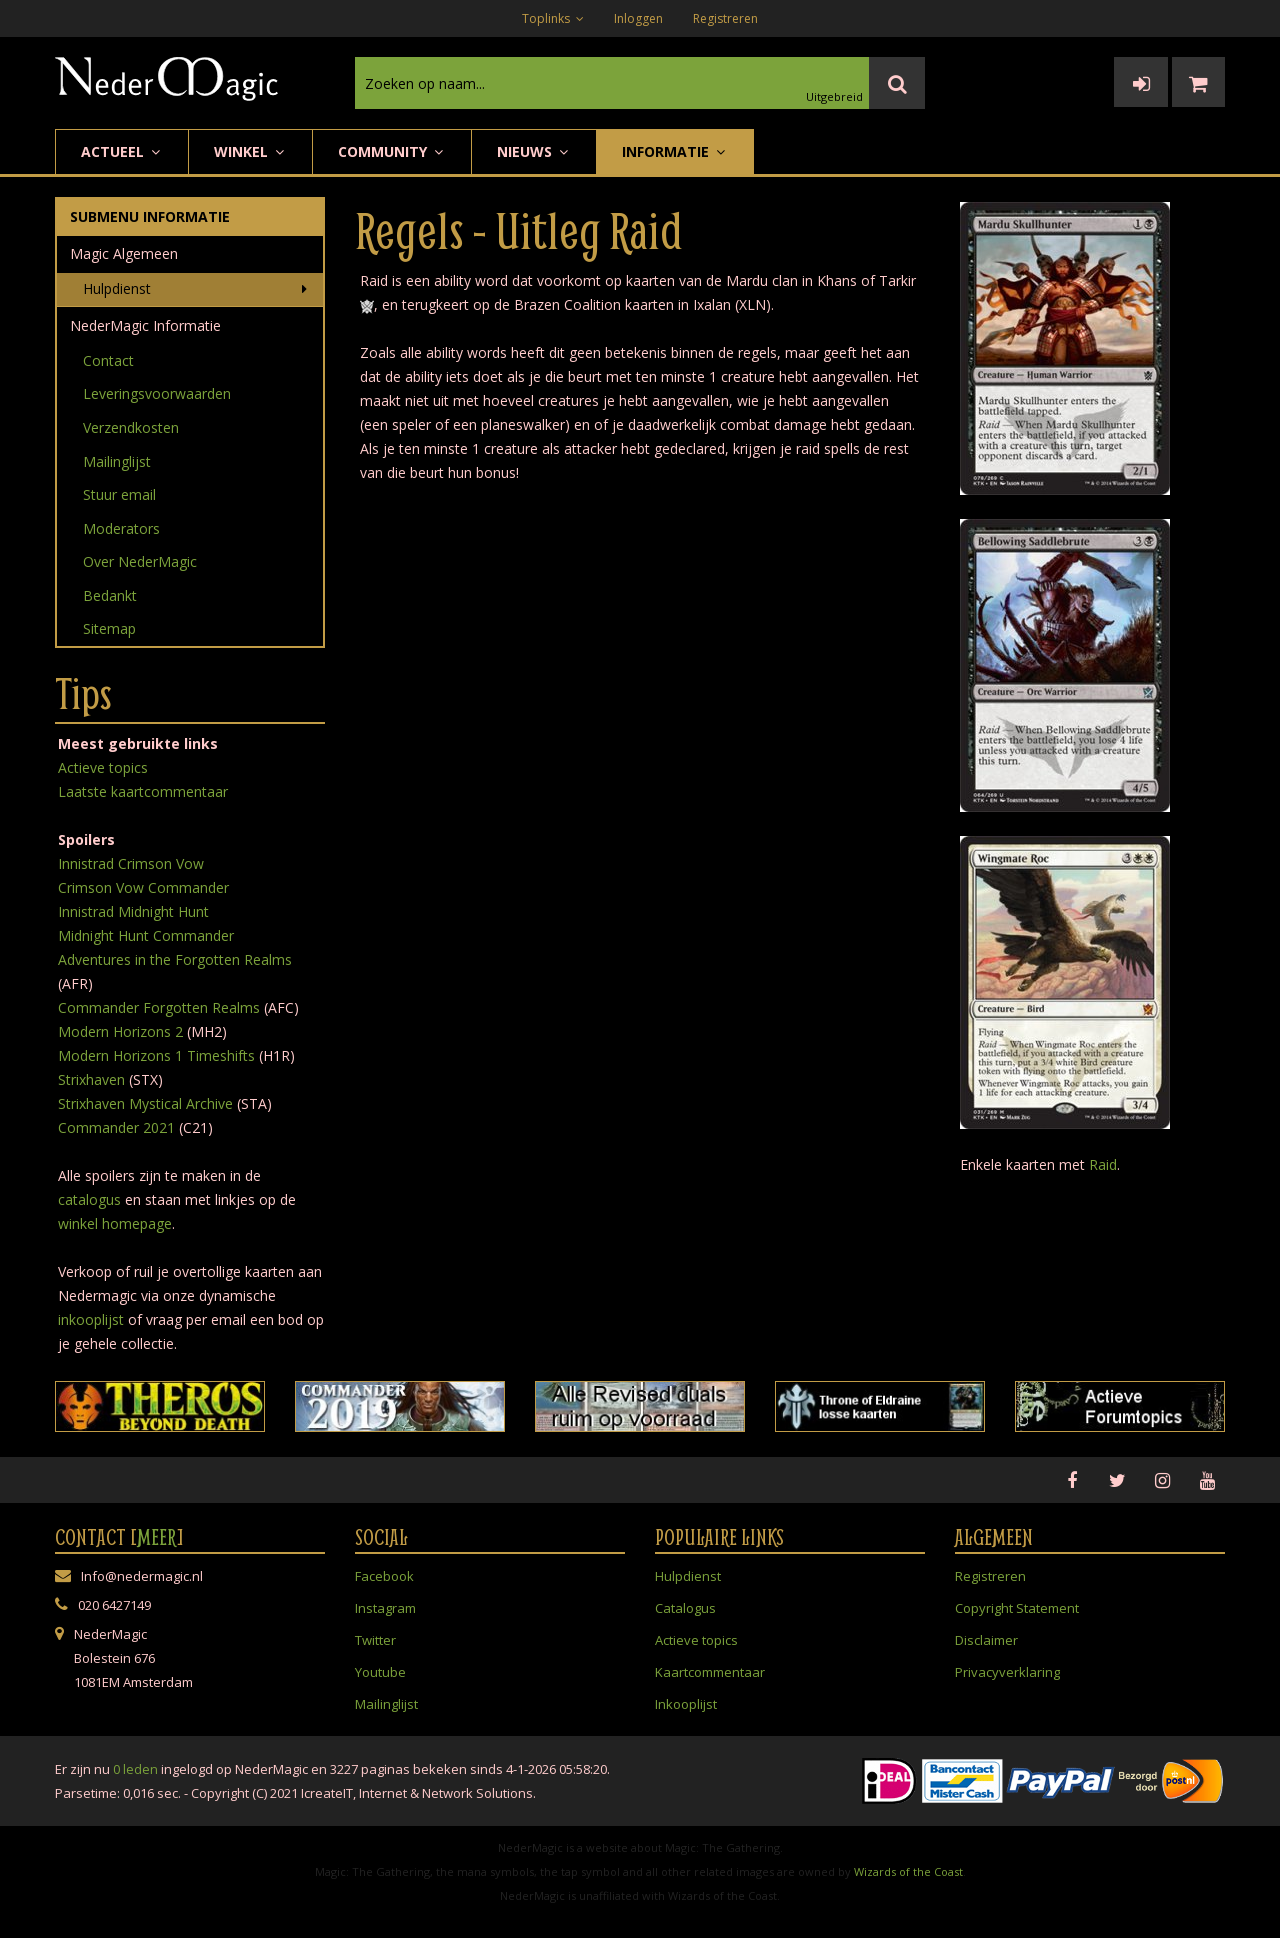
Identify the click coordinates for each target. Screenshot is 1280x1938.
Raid (1103, 1164)
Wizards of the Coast (908, 1871)
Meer (157, 1537)
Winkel (250, 151)
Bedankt (110, 595)
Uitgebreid (834, 96)
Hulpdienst (117, 288)
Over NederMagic (140, 561)
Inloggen (638, 18)
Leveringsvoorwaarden (157, 393)
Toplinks (553, 18)
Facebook (384, 1576)
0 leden (135, 1769)
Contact (108, 360)
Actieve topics (103, 767)
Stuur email (119, 494)
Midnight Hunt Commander (146, 935)
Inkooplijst (686, 1704)
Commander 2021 (116, 1127)
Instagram (385, 1608)
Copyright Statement (1017, 1608)
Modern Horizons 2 (120, 1031)
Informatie (675, 151)
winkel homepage (115, 1223)
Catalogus (685, 1608)
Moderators (121, 528)
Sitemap (109, 628)
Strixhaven (91, 1079)
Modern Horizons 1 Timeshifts (156, 1055)
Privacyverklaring (1007, 1672)
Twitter (375, 1640)
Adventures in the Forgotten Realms (175, 959)
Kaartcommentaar (710, 1672)
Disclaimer (986, 1640)
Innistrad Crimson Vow (131, 863)
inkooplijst (91, 1319)
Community (392, 151)
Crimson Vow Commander (143, 887)
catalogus (89, 1199)
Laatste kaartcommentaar (143, 791)
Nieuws (534, 151)
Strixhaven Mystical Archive (145, 1103)
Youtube (380, 1672)
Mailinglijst (117, 461)
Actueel (122, 151)
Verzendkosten (131, 427)
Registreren (725, 18)
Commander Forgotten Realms (159, 1007)
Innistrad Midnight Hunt (133, 911)
